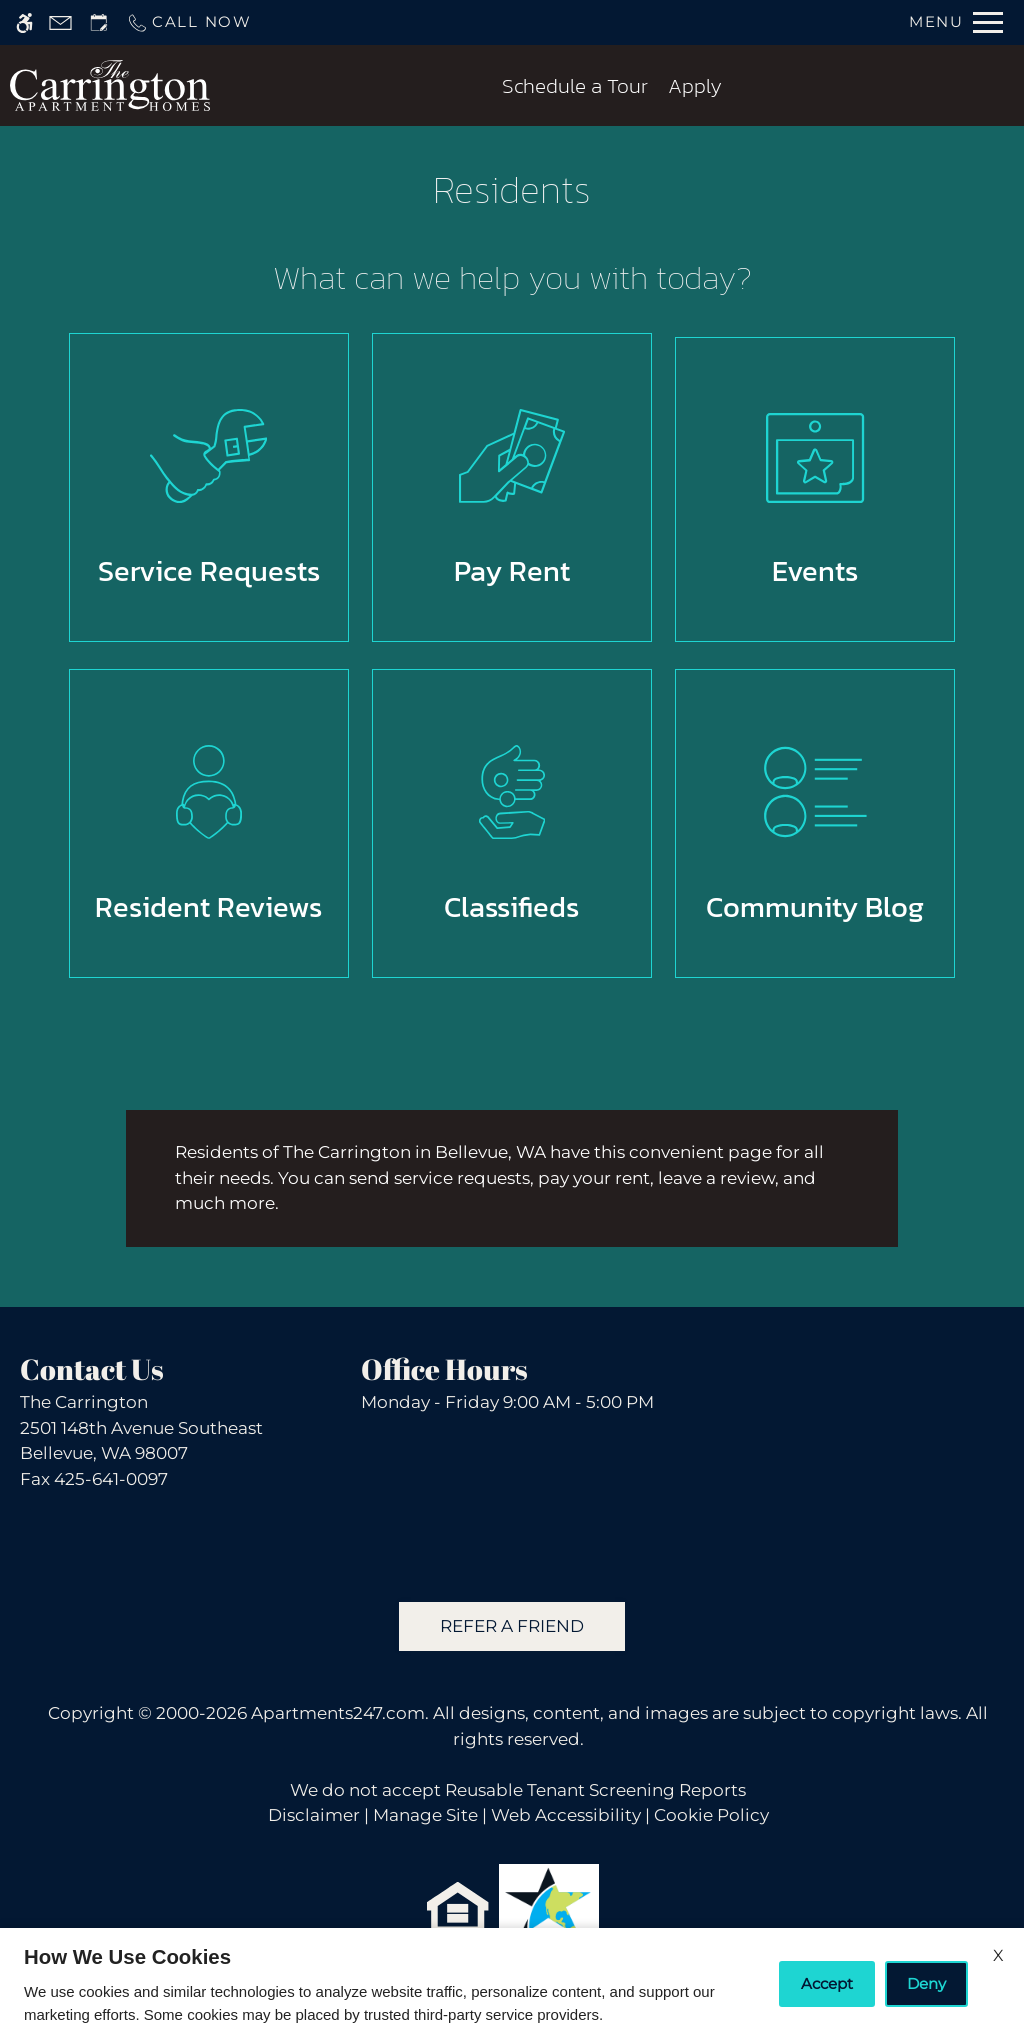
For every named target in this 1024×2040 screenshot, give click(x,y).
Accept (827, 1983)
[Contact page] (60, 22)
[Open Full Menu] (956, 22)
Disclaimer (314, 1815)
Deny (926, 1983)
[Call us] (189, 22)
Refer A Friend (512, 1626)
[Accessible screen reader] (24, 22)
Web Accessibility (566, 1815)
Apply (695, 85)
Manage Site (425, 1815)
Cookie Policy (711, 1815)
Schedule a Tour (575, 85)
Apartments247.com (338, 1713)
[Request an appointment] (99, 22)
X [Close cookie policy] (998, 1955)
